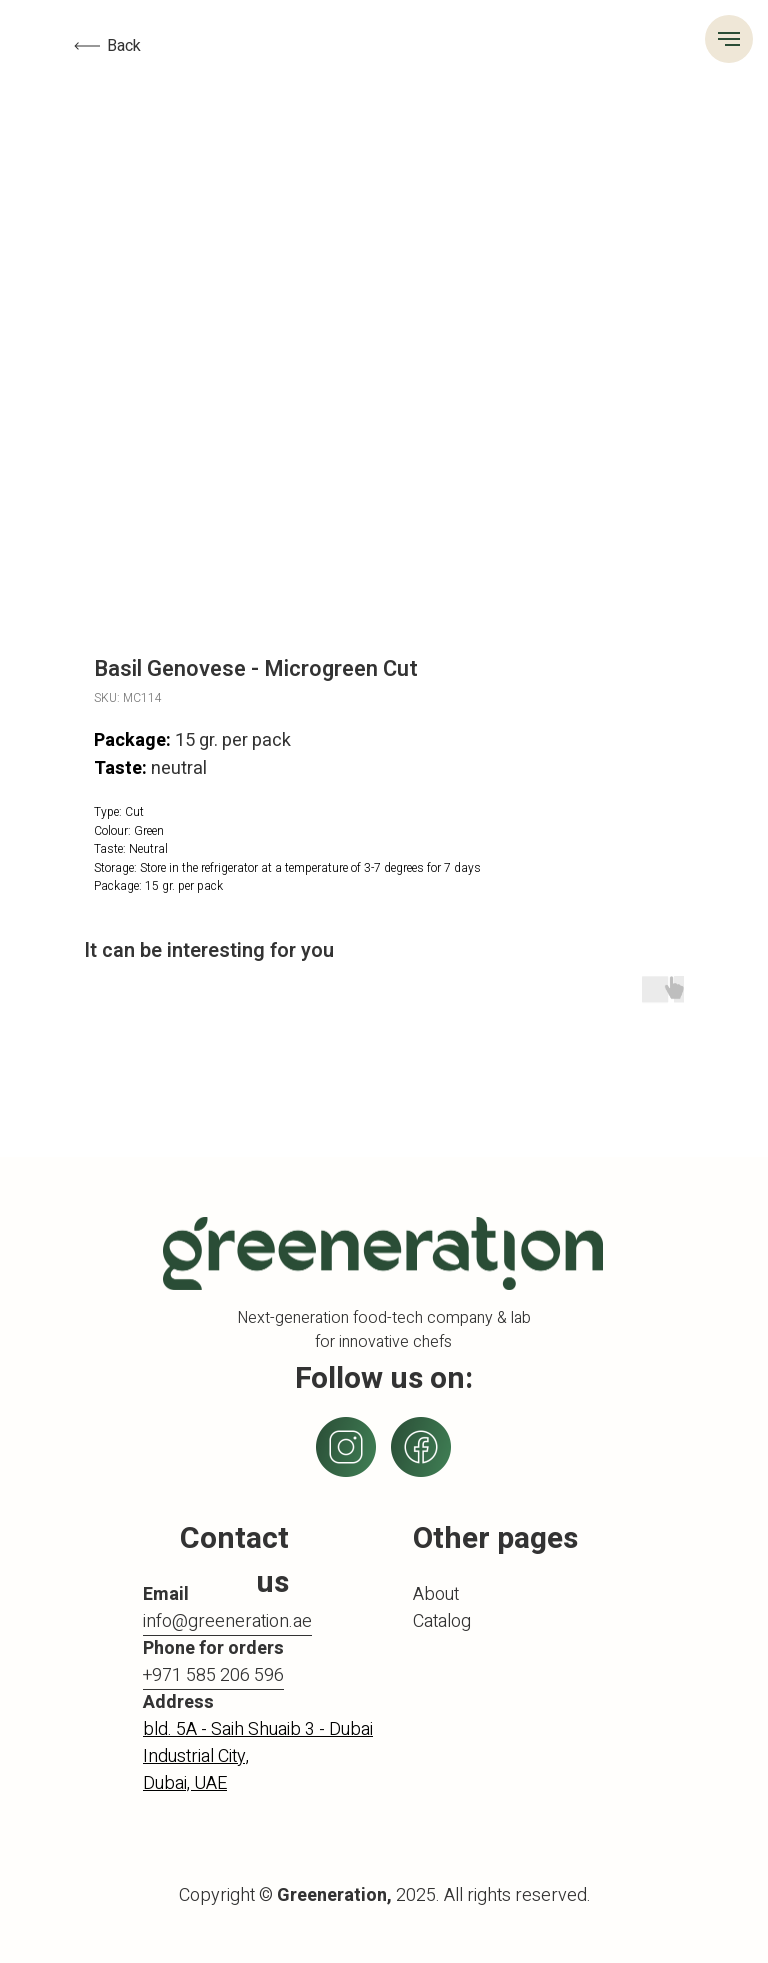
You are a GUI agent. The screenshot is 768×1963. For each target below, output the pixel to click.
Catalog (442, 1621)
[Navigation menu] (729, 39)
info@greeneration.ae (227, 1621)
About (436, 1594)
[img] (421, 1447)
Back (124, 46)
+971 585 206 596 (213, 1675)
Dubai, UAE (185, 1783)
